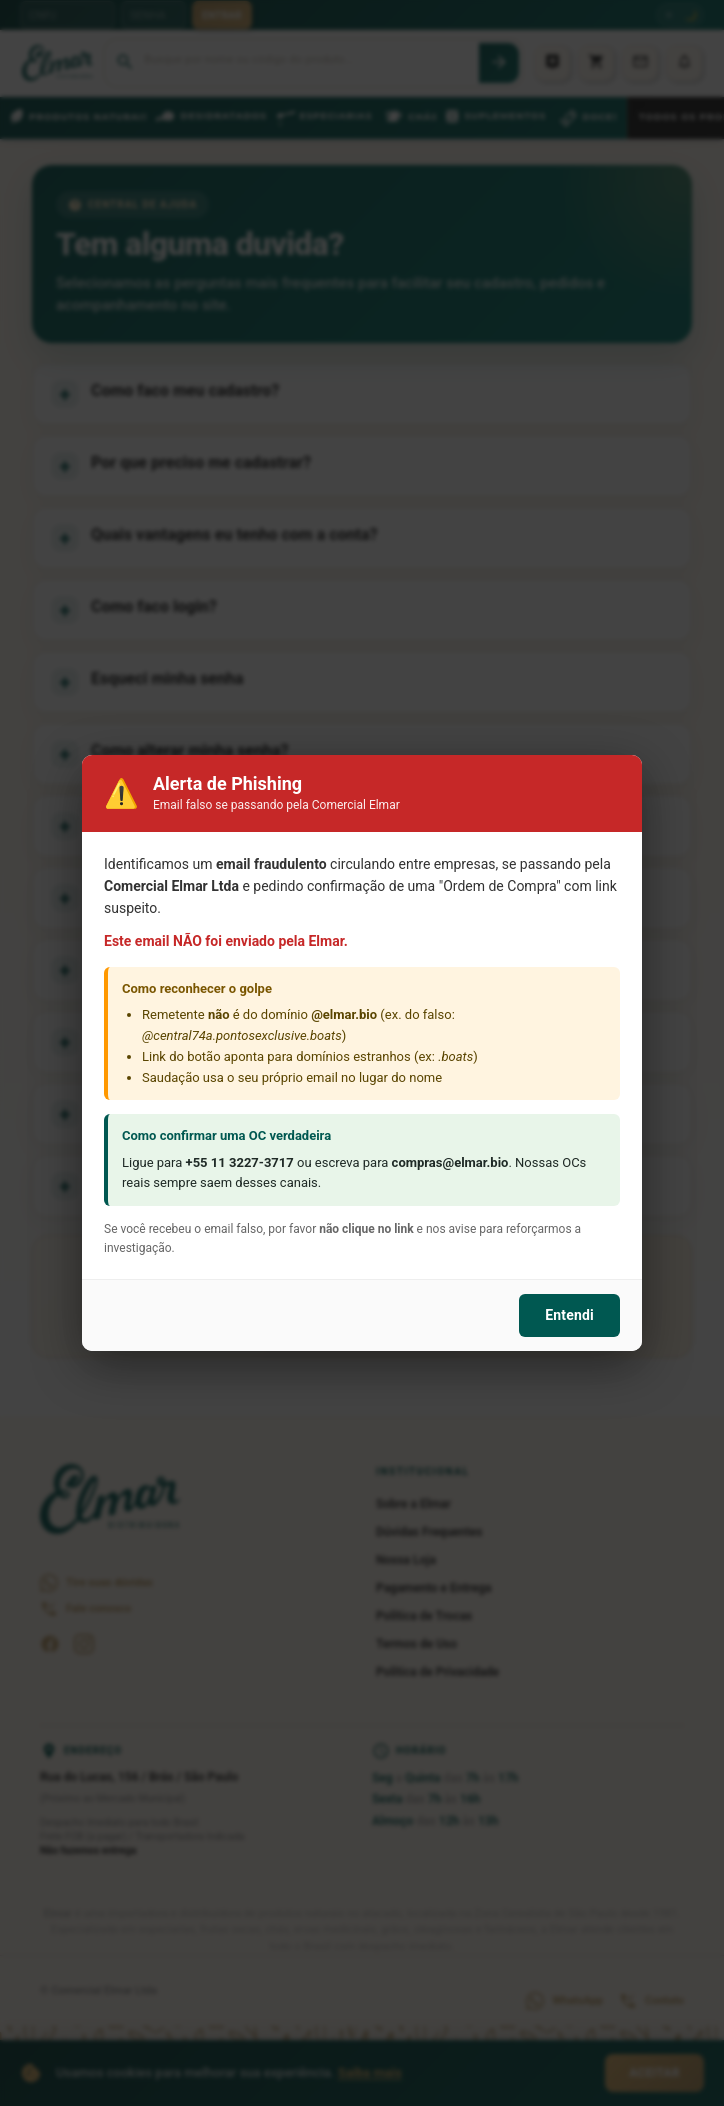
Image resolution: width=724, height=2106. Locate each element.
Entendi (569, 1315)
